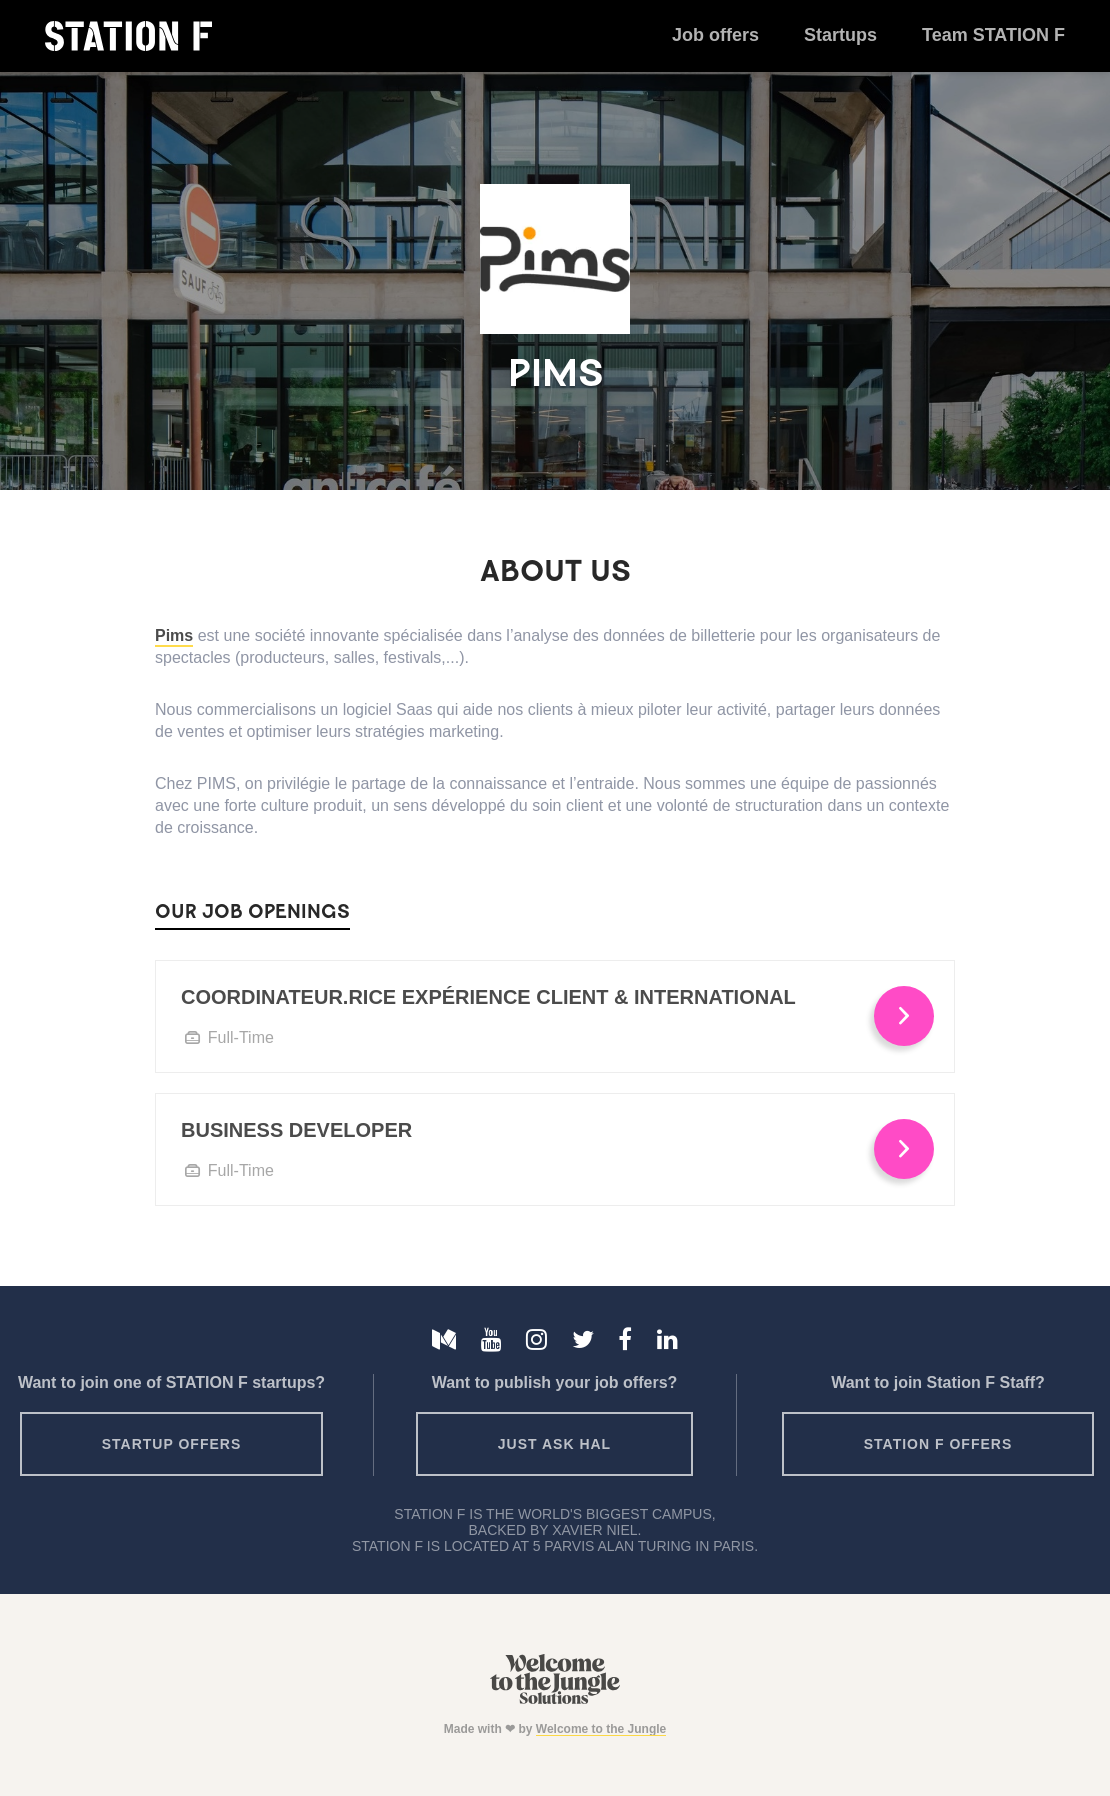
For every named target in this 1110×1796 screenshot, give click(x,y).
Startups (840, 35)
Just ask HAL (554, 1444)
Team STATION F (993, 35)
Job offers (715, 35)
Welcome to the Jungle (601, 1729)
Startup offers (172, 1444)
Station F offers (938, 1444)
